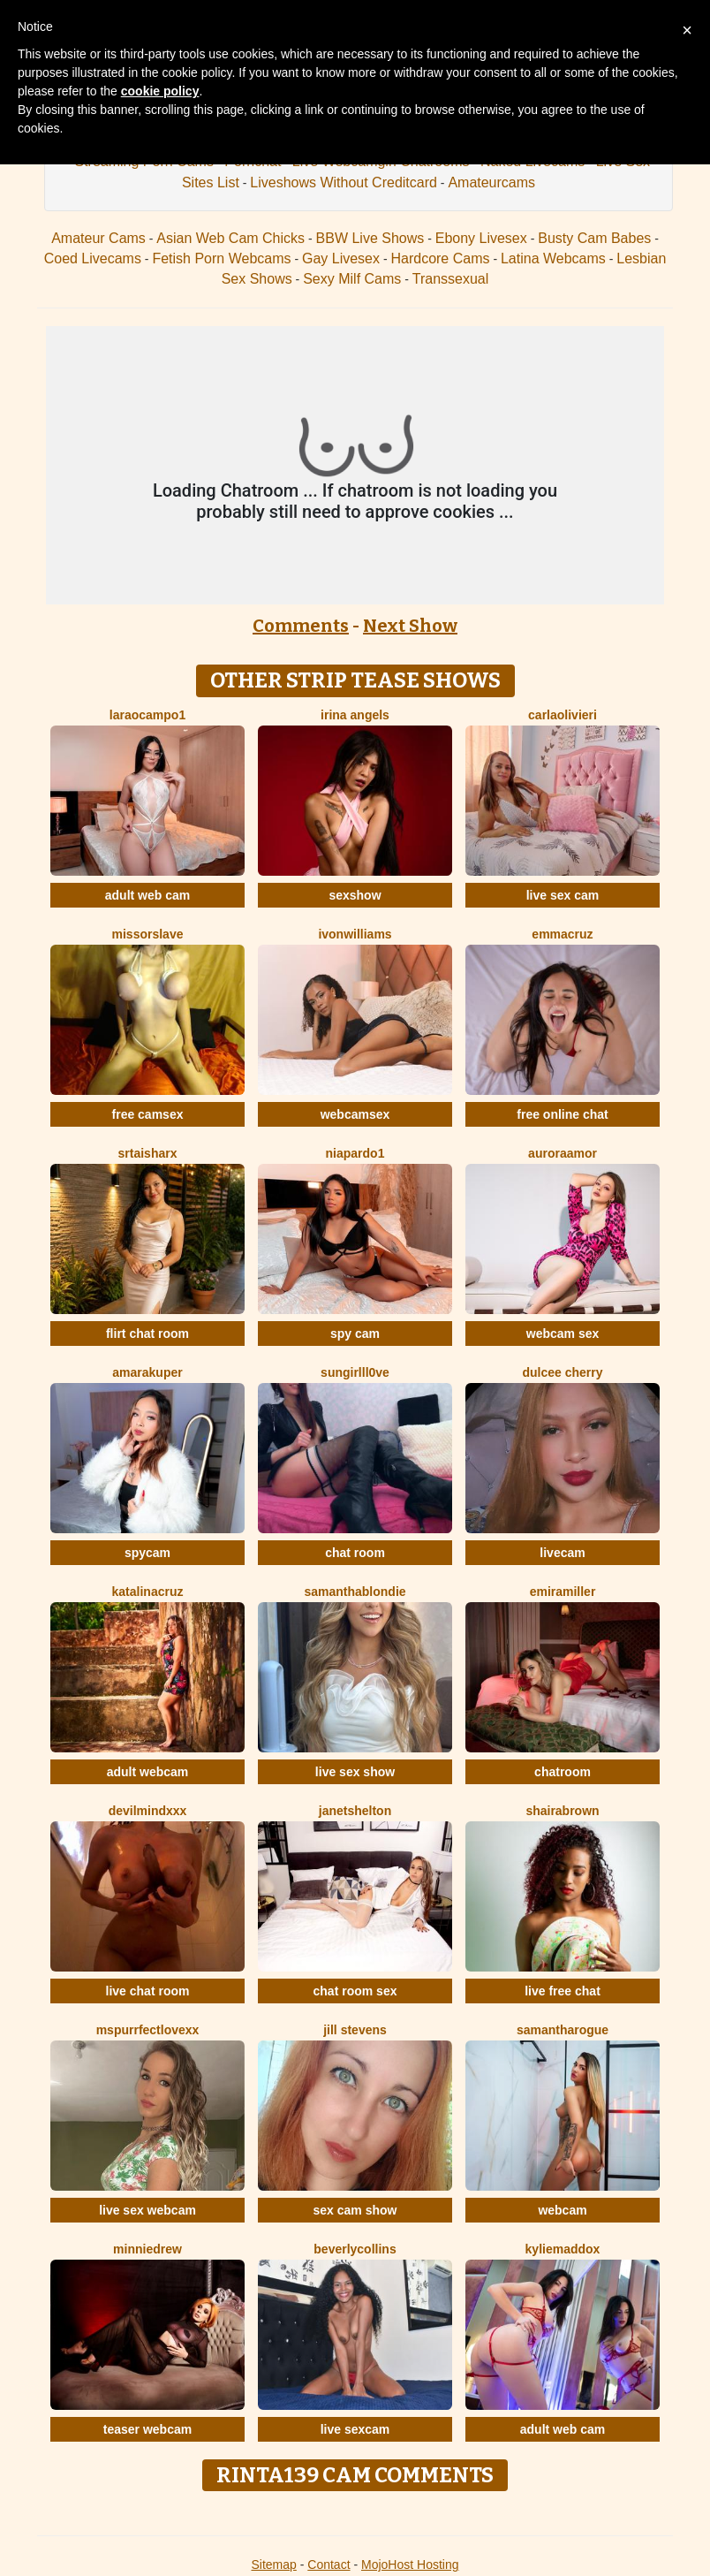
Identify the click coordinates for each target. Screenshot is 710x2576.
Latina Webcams (553, 258)
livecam (562, 1553)
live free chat (562, 1991)
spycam (147, 1553)
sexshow (355, 895)
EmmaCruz (562, 934)
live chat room (148, 1991)
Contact (328, 2564)
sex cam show (355, 2210)
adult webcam (148, 1772)
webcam (562, 2210)
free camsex (148, 1114)
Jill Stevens (355, 2030)
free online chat (562, 1114)
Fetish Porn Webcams (221, 258)
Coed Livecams (92, 258)
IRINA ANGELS (355, 715)
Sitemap (273, 2564)
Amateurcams (491, 182)
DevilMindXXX (148, 1811)
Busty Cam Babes (594, 238)
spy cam (355, 1333)
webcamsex (355, 1114)
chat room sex (355, 1991)
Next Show (410, 625)
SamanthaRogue (562, 2030)
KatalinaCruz (148, 1591)
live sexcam (355, 2429)
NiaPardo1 (355, 1153)
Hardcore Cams (439, 258)
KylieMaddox (562, 2249)
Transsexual (450, 278)
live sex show (355, 1772)
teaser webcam (147, 2429)
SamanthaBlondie (354, 1591)
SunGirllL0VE (355, 1372)
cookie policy (160, 91)
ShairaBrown (562, 1811)
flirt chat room (147, 1333)
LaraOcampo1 (147, 715)
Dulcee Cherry (562, 1372)
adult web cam (147, 895)
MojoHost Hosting (410, 2564)
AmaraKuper (147, 1372)
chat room (355, 1553)
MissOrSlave (148, 934)
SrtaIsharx (148, 1153)
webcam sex (563, 1333)
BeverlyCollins (354, 2249)
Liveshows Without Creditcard (343, 182)
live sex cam (563, 895)
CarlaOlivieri (562, 715)
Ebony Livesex (481, 238)
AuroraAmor (562, 1153)
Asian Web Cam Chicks (230, 238)
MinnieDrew (147, 2249)
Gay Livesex (341, 258)
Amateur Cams (98, 238)
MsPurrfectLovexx (148, 2030)
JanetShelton (355, 1811)
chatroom (562, 1772)
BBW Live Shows (370, 238)
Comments (301, 625)
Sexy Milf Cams (352, 278)
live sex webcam (147, 2210)
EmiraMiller (563, 1591)
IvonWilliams (354, 934)
